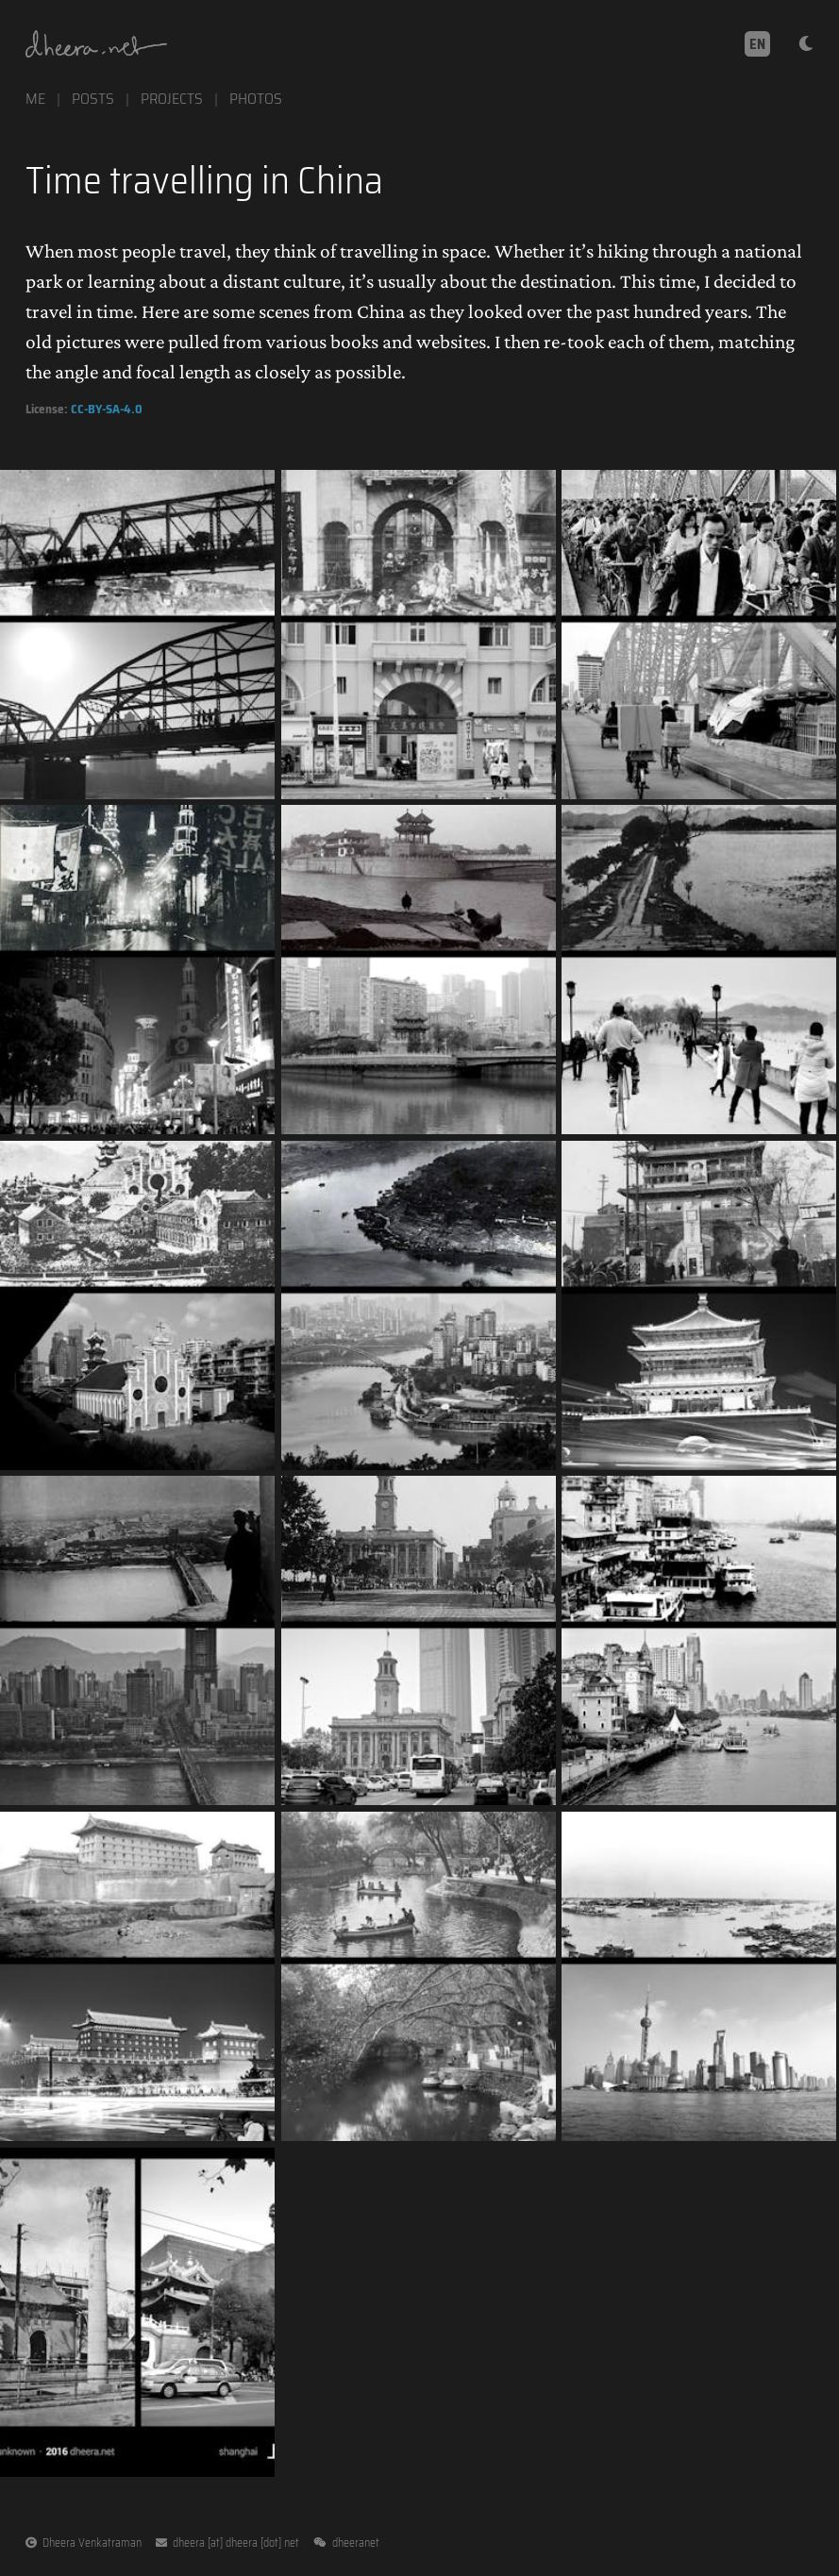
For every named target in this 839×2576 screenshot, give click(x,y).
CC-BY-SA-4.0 (107, 409)
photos (255, 98)
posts (93, 98)
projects (172, 98)
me (35, 98)
